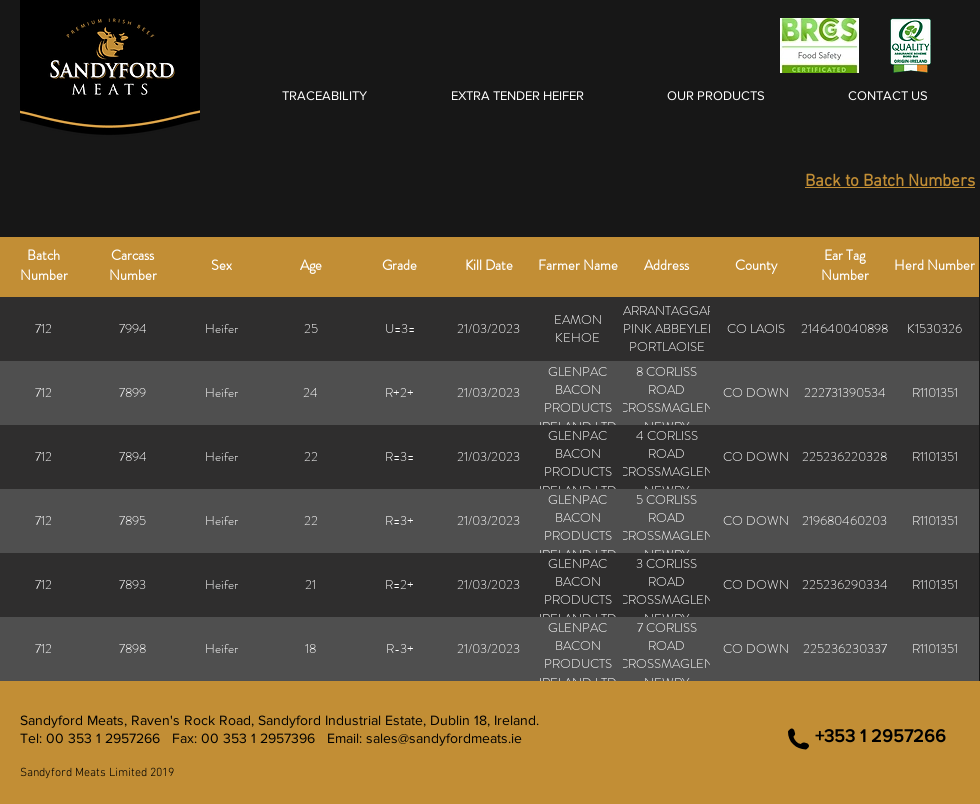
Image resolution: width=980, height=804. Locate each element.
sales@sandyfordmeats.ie (444, 738)
